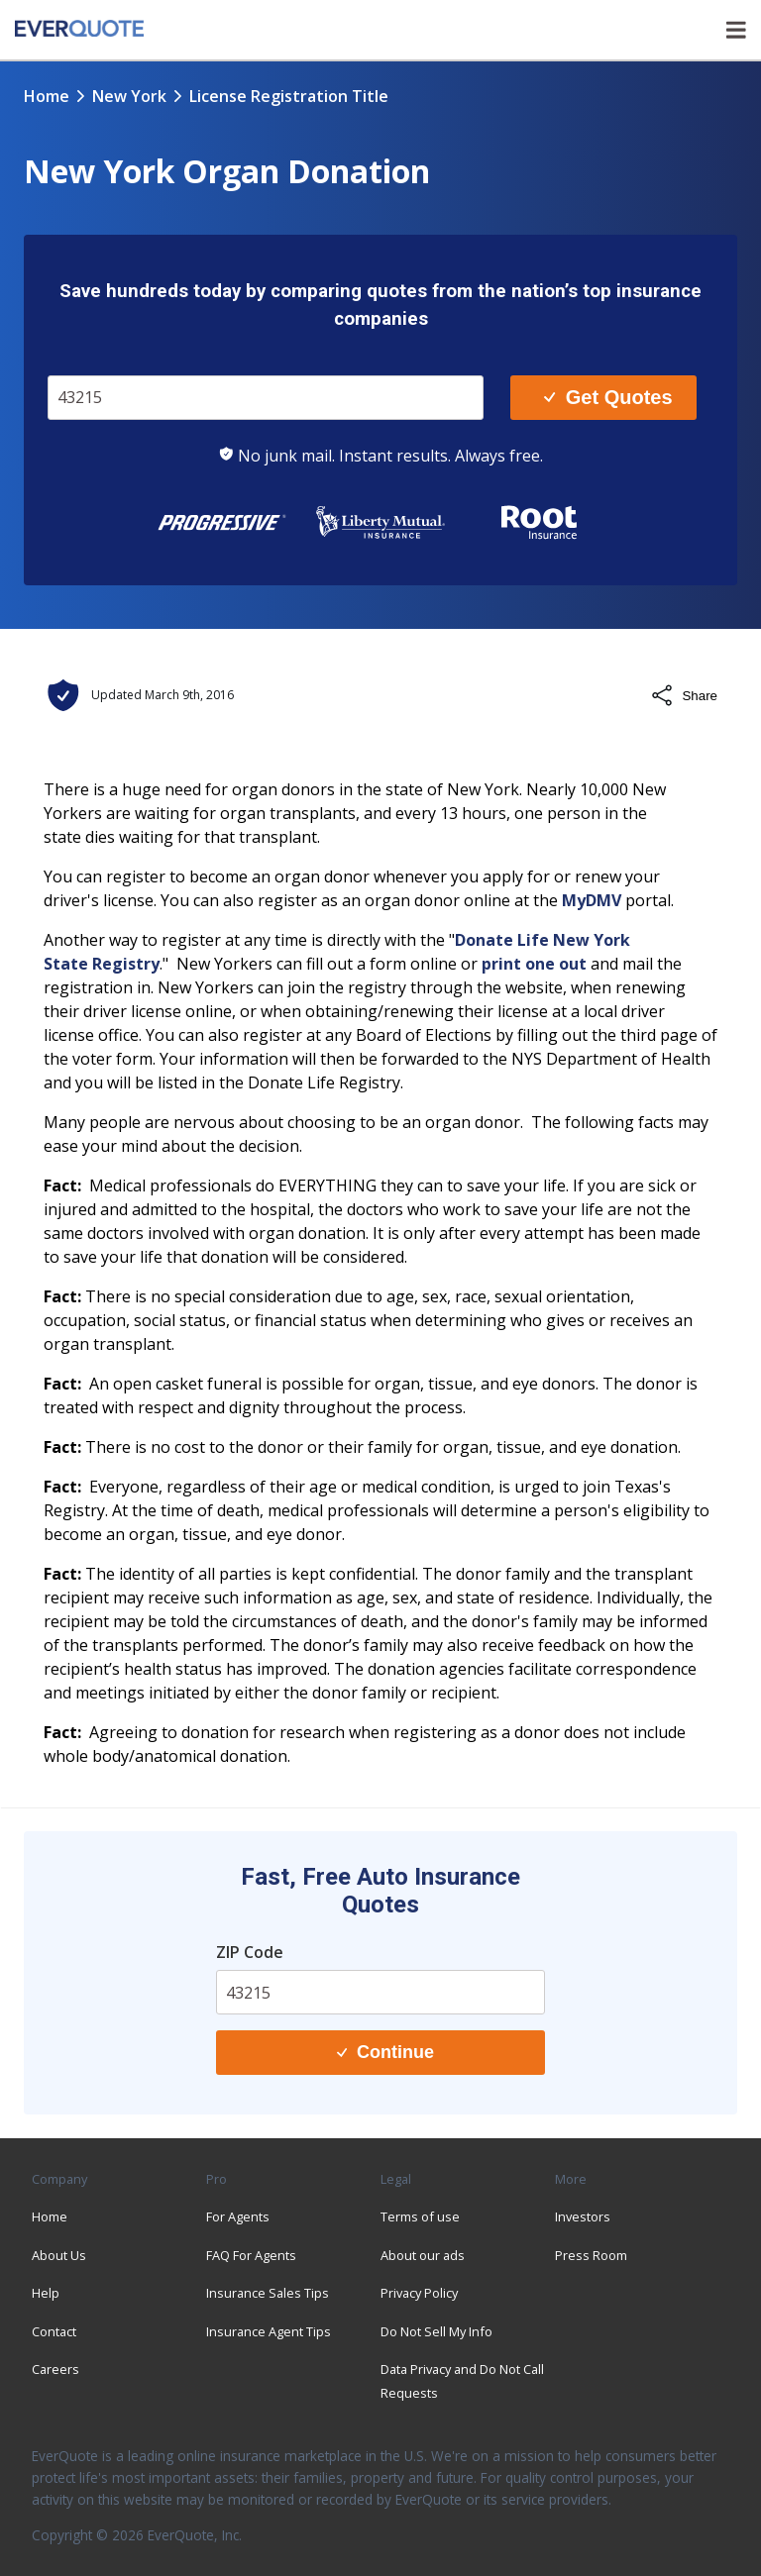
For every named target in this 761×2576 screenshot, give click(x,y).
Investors (582, 2216)
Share (683, 695)
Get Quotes (608, 397)
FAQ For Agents (251, 2255)
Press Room (591, 2255)
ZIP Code (249, 1952)
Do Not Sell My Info (436, 2331)
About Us (59, 2255)
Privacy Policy (419, 2293)
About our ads (422, 2255)
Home (46, 96)
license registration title (288, 96)
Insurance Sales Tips (267, 2293)
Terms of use (420, 2216)
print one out (534, 964)
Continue (385, 2052)
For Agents (238, 2216)
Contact (54, 2331)
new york (129, 96)
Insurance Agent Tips (268, 2331)
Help (45, 2293)
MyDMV (591, 900)
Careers (55, 2369)
